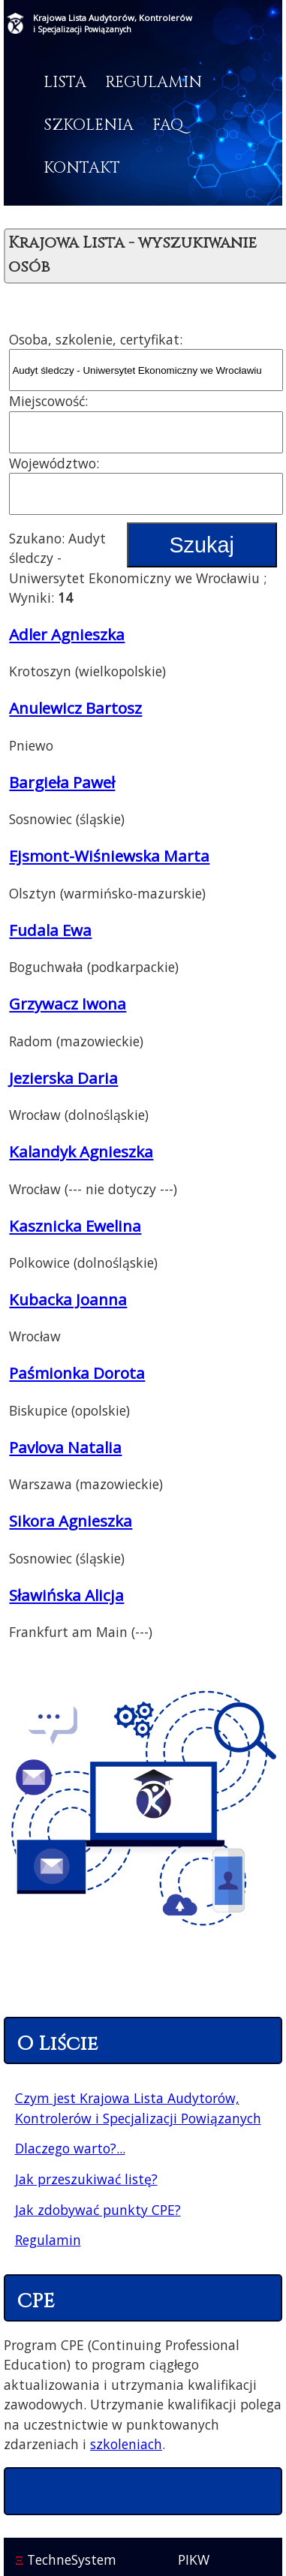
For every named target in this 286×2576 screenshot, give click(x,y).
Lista (65, 82)
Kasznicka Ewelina (75, 1225)
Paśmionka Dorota (77, 1372)
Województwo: (54, 463)
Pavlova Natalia (65, 1447)
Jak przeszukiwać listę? (86, 2179)
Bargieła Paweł (62, 782)
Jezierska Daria (63, 1077)
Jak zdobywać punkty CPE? (98, 2210)
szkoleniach (126, 2444)
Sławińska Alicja (66, 1594)
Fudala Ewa (50, 929)
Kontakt (82, 168)
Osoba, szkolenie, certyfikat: (95, 339)
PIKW (193, 2559)
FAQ (167, 125)
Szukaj (201, 545)
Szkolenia (89, 125)
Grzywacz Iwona (67, 1003)
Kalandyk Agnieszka (81, 1151)
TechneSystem (65, 2559)
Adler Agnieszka (67, 634)
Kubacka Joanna (68, 1299)
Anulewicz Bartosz (75, 707)
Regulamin (153, 82)
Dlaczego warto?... (70, 2148)
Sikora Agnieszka (70, 1520)
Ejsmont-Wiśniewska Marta (109, 855)
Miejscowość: (48, 401)
